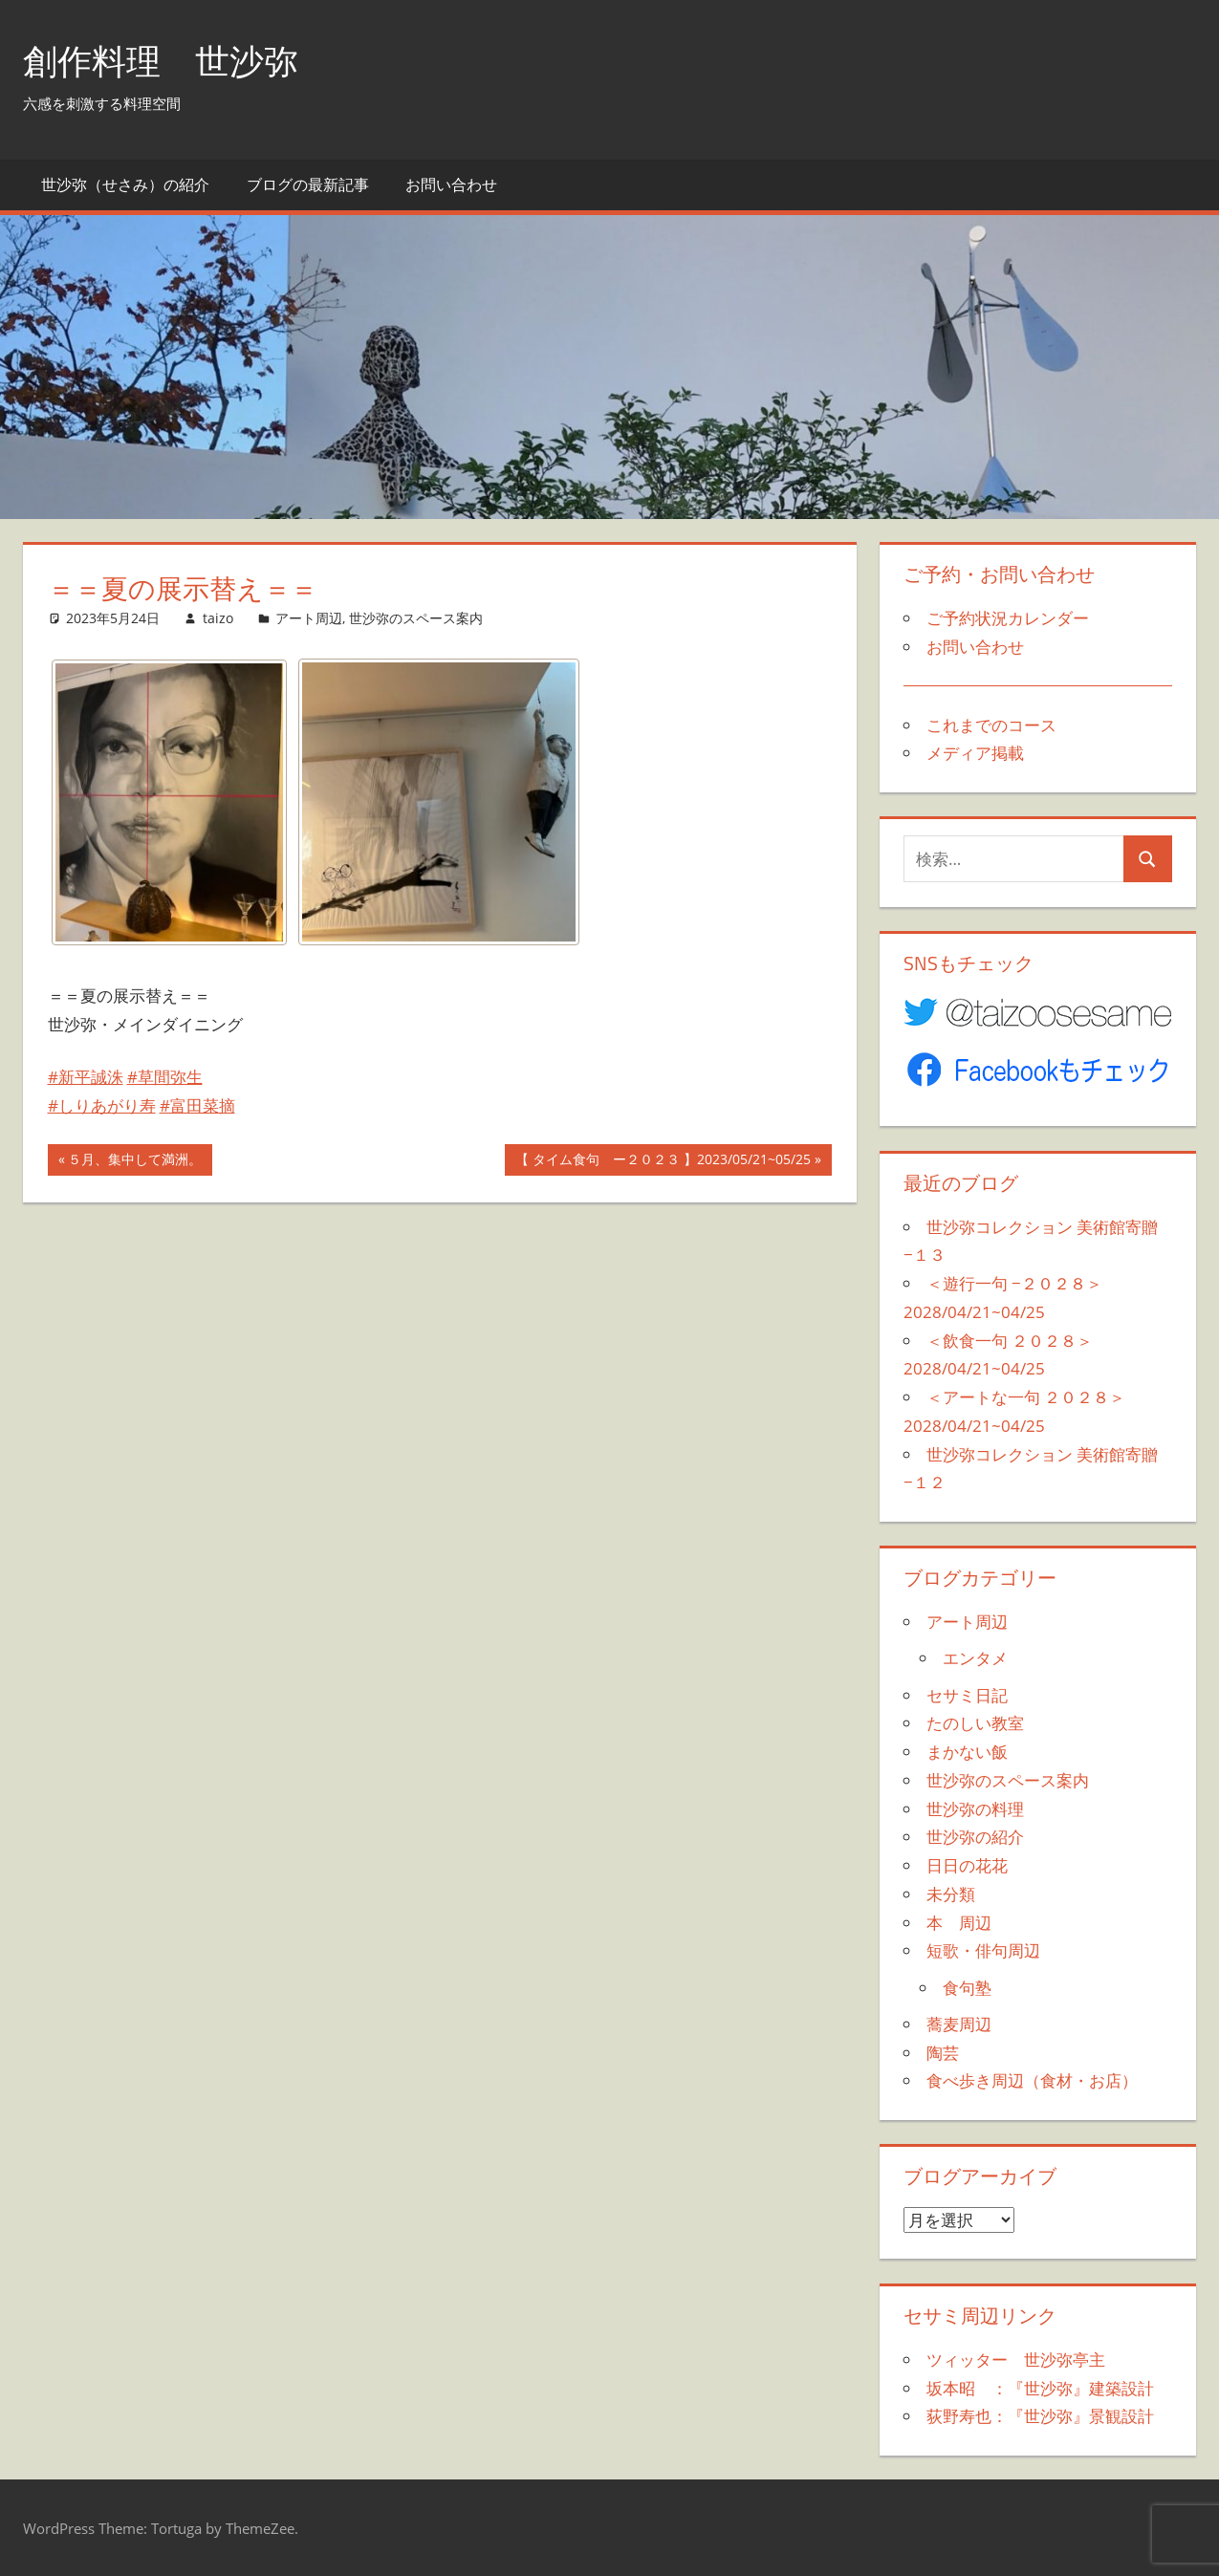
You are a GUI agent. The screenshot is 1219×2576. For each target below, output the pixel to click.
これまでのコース (991, 725)
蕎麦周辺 (958, 2024)
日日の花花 (967, 1865)
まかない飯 (967, 1752)
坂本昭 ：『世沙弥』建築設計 (1040, 2388)
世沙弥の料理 (975, 1809)
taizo (218, 618)
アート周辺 (308, 618)
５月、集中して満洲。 (134, 1161)
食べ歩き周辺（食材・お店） (1032, 2080)
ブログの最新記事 (308, 184)
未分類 (950, 1894)
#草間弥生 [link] (165, 1077)
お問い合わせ (451, 184)
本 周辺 (958, 1923)
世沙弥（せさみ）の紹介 (125, 184)
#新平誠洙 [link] (85, 1077)
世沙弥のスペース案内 (416, 618)
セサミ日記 (967, 1695)
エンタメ (975, 1658)
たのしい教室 (975, 1723)
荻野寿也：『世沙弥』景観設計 (1040, 2416)
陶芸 (942, 2053)
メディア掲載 (975, 753)
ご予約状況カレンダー (1007, 618)
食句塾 (967, 1988)
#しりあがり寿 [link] (102, 1105)
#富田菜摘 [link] (197, 1105)
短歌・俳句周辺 (983, 1950)
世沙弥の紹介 (975, 1837)
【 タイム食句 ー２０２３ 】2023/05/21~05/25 (662, 1161)
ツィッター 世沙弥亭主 (1015, 2359)
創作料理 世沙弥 (160, 60)
